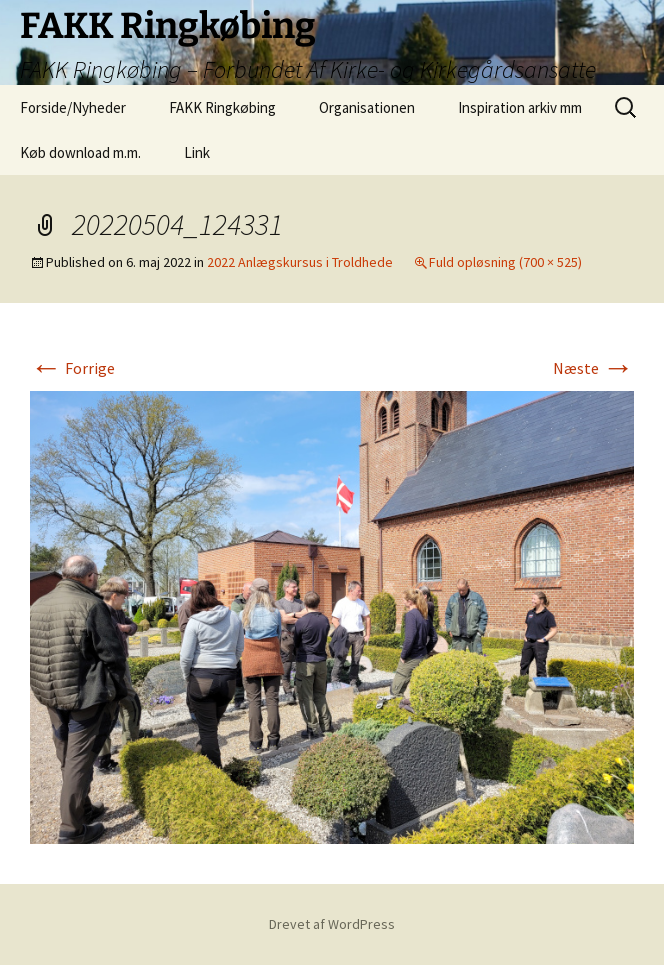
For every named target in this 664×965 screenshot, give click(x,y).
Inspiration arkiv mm (520, 107)
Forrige (72, 368)
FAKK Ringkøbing (222, 107)
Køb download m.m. (80, 152)
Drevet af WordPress (332, 924)
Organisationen (367, 107)
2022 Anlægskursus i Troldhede (300, 262)
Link (197, 152)
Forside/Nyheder (73, 107)
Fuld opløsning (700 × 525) (505, 262)
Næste (593, 368)
